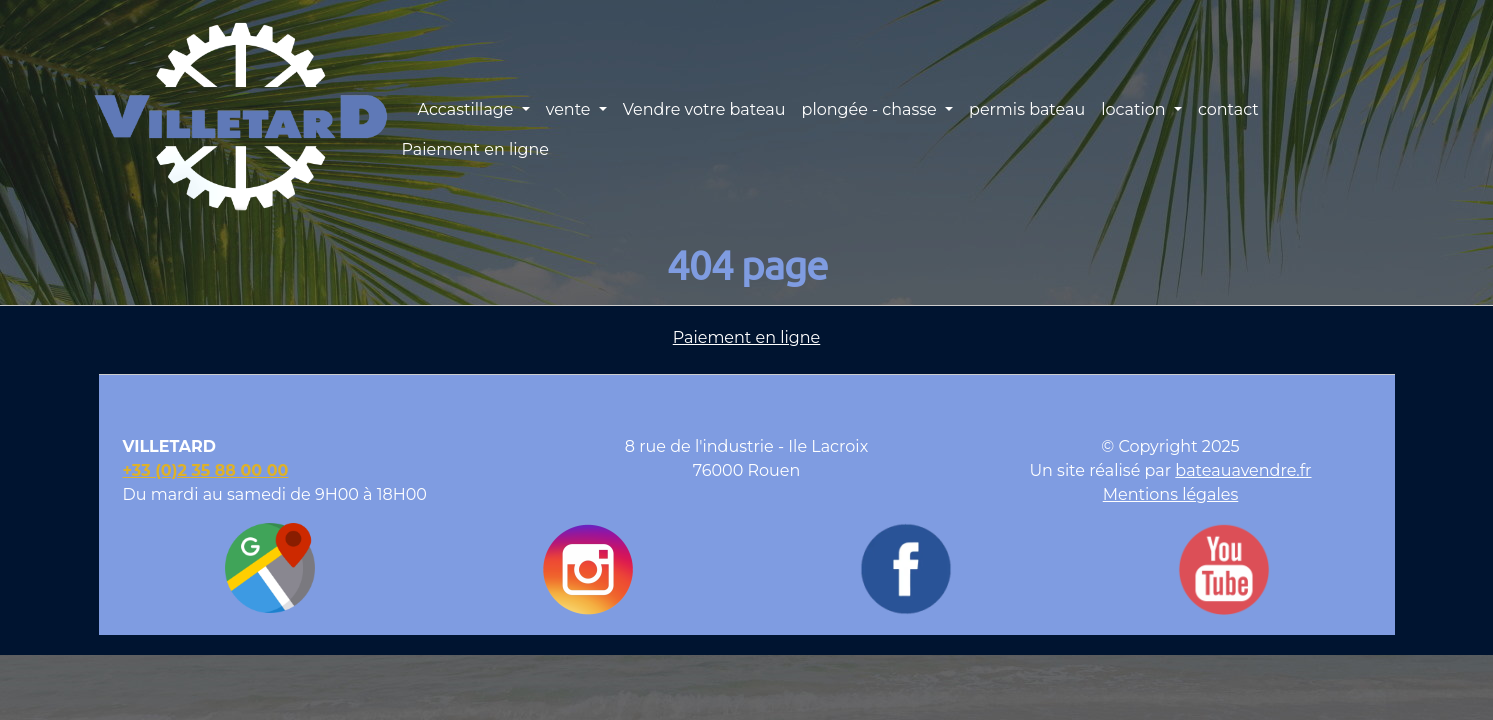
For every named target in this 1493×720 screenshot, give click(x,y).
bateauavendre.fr (1243, 470)
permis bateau (1027, 109)
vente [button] (570, 109)
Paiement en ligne (475, 149)
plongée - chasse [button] (871, 109)
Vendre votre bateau (704, 109)
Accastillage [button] (467, 109)
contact (1228, 109)
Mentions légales (1171, 494)
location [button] (1135, 109)
